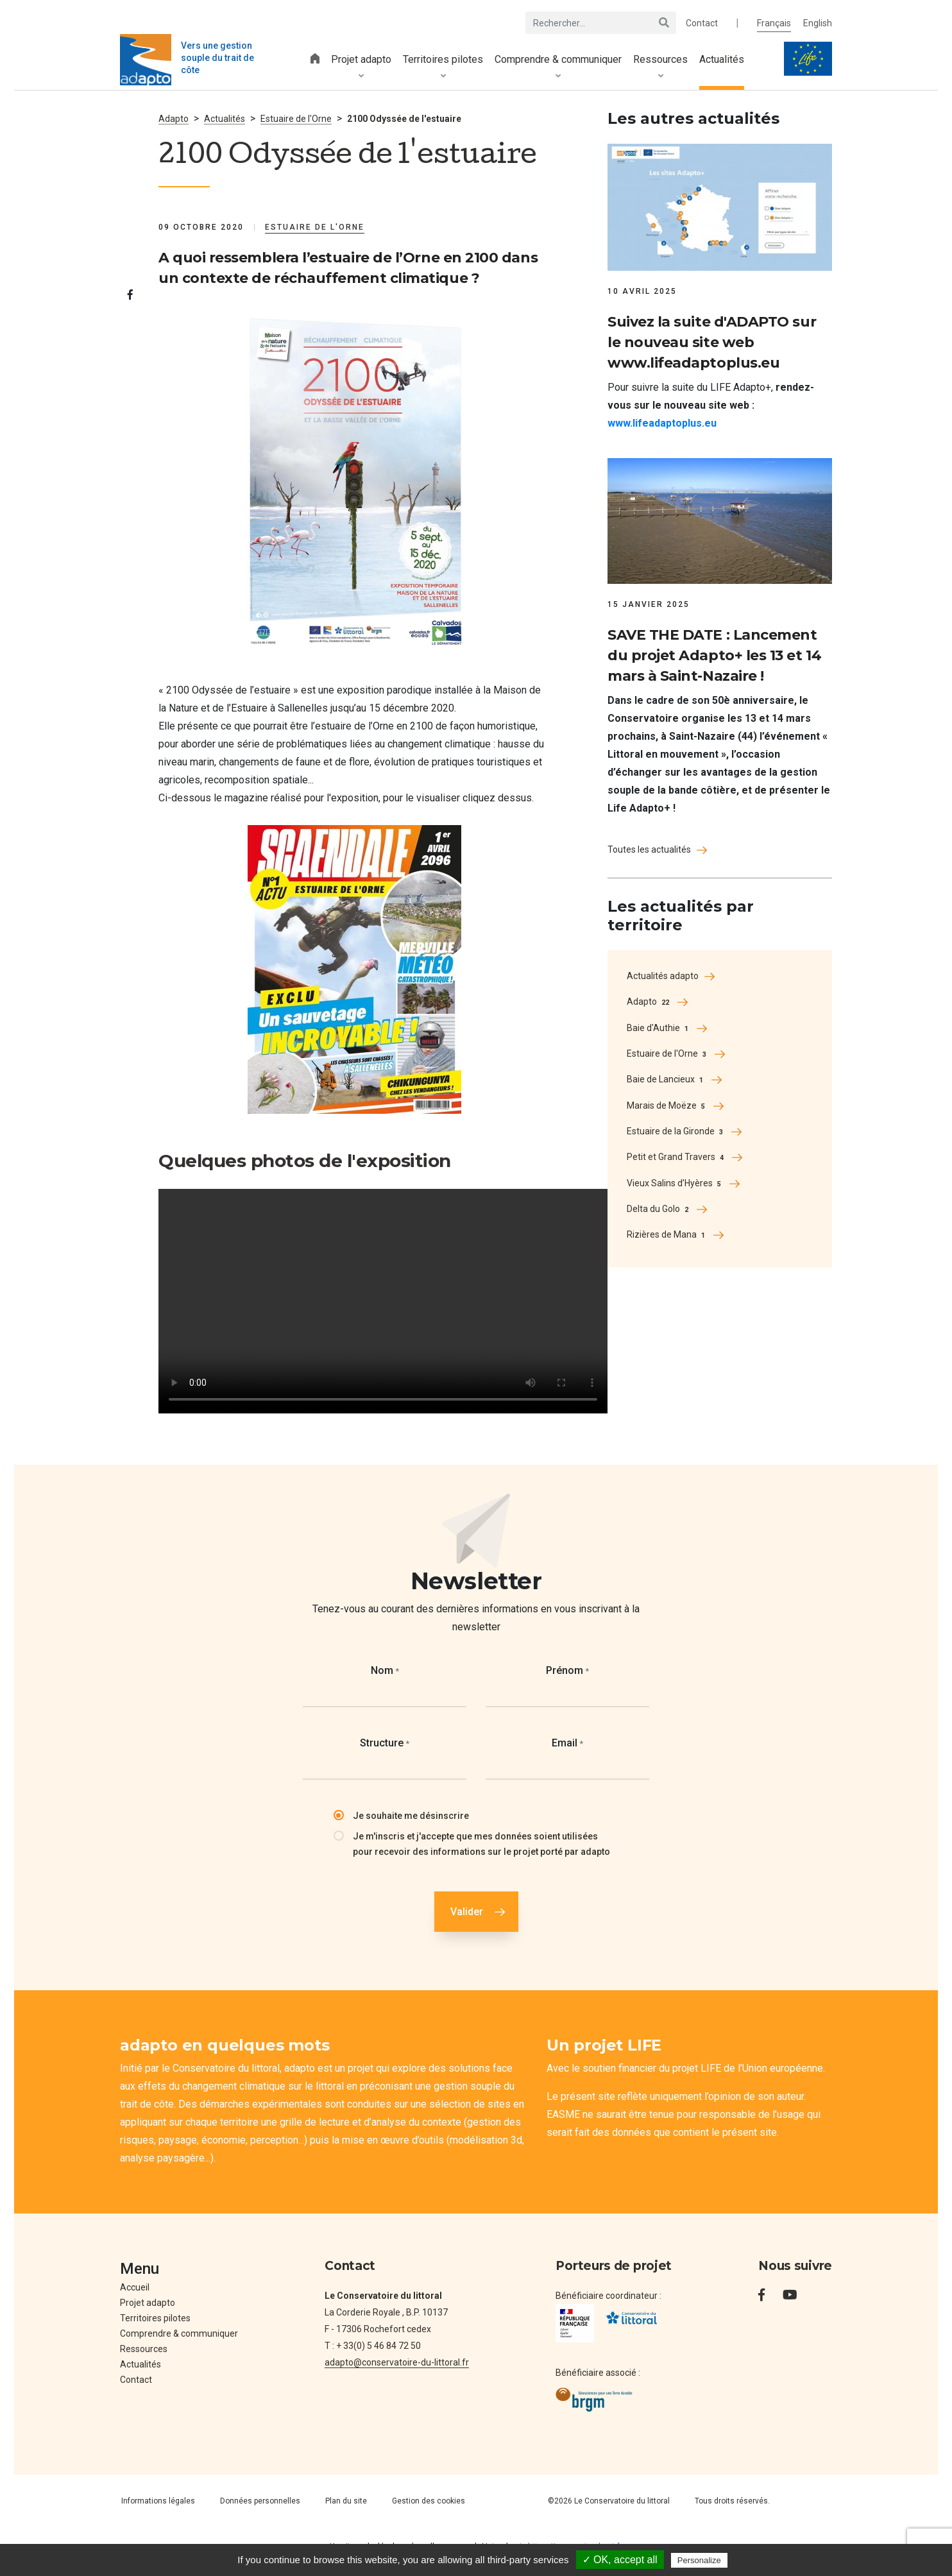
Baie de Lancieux (666, 1080)
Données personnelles (260, 2500)
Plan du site (346, 2500)
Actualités (721, 59)
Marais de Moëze (667, 1106)
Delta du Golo (659, 1209)
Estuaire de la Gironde (676, 1132)
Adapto (173, 119)
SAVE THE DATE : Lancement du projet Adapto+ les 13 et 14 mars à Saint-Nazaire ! (714, 655)
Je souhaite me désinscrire (411, 1816)
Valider (466, 1912)
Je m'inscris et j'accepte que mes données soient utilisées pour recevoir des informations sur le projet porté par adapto (481, 1844)
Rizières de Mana (667, 1235)
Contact (702, 23)
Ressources (660, 66)
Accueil (134, 2287)
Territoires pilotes (443, 66)
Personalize (699, 2560)
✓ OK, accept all (620, 2559)
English (817, 23)
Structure (384, 1743)
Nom (385, 1670)
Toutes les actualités (649, 849)
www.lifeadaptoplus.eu (662, 423)
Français (774, 23)
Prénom (567, 1670)
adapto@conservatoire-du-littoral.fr (397, 2362)
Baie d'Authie (659, 1028)
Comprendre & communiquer (558, 66)
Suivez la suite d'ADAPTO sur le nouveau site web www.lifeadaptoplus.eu (712, 342)
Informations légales (158, 2500)
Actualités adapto (663, 976)
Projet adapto (361, 66)
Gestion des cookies (428, 2500)
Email (567, 1743)
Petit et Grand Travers (676, 1157)
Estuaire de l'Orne (668, 1054)
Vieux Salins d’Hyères (675, 1184)
